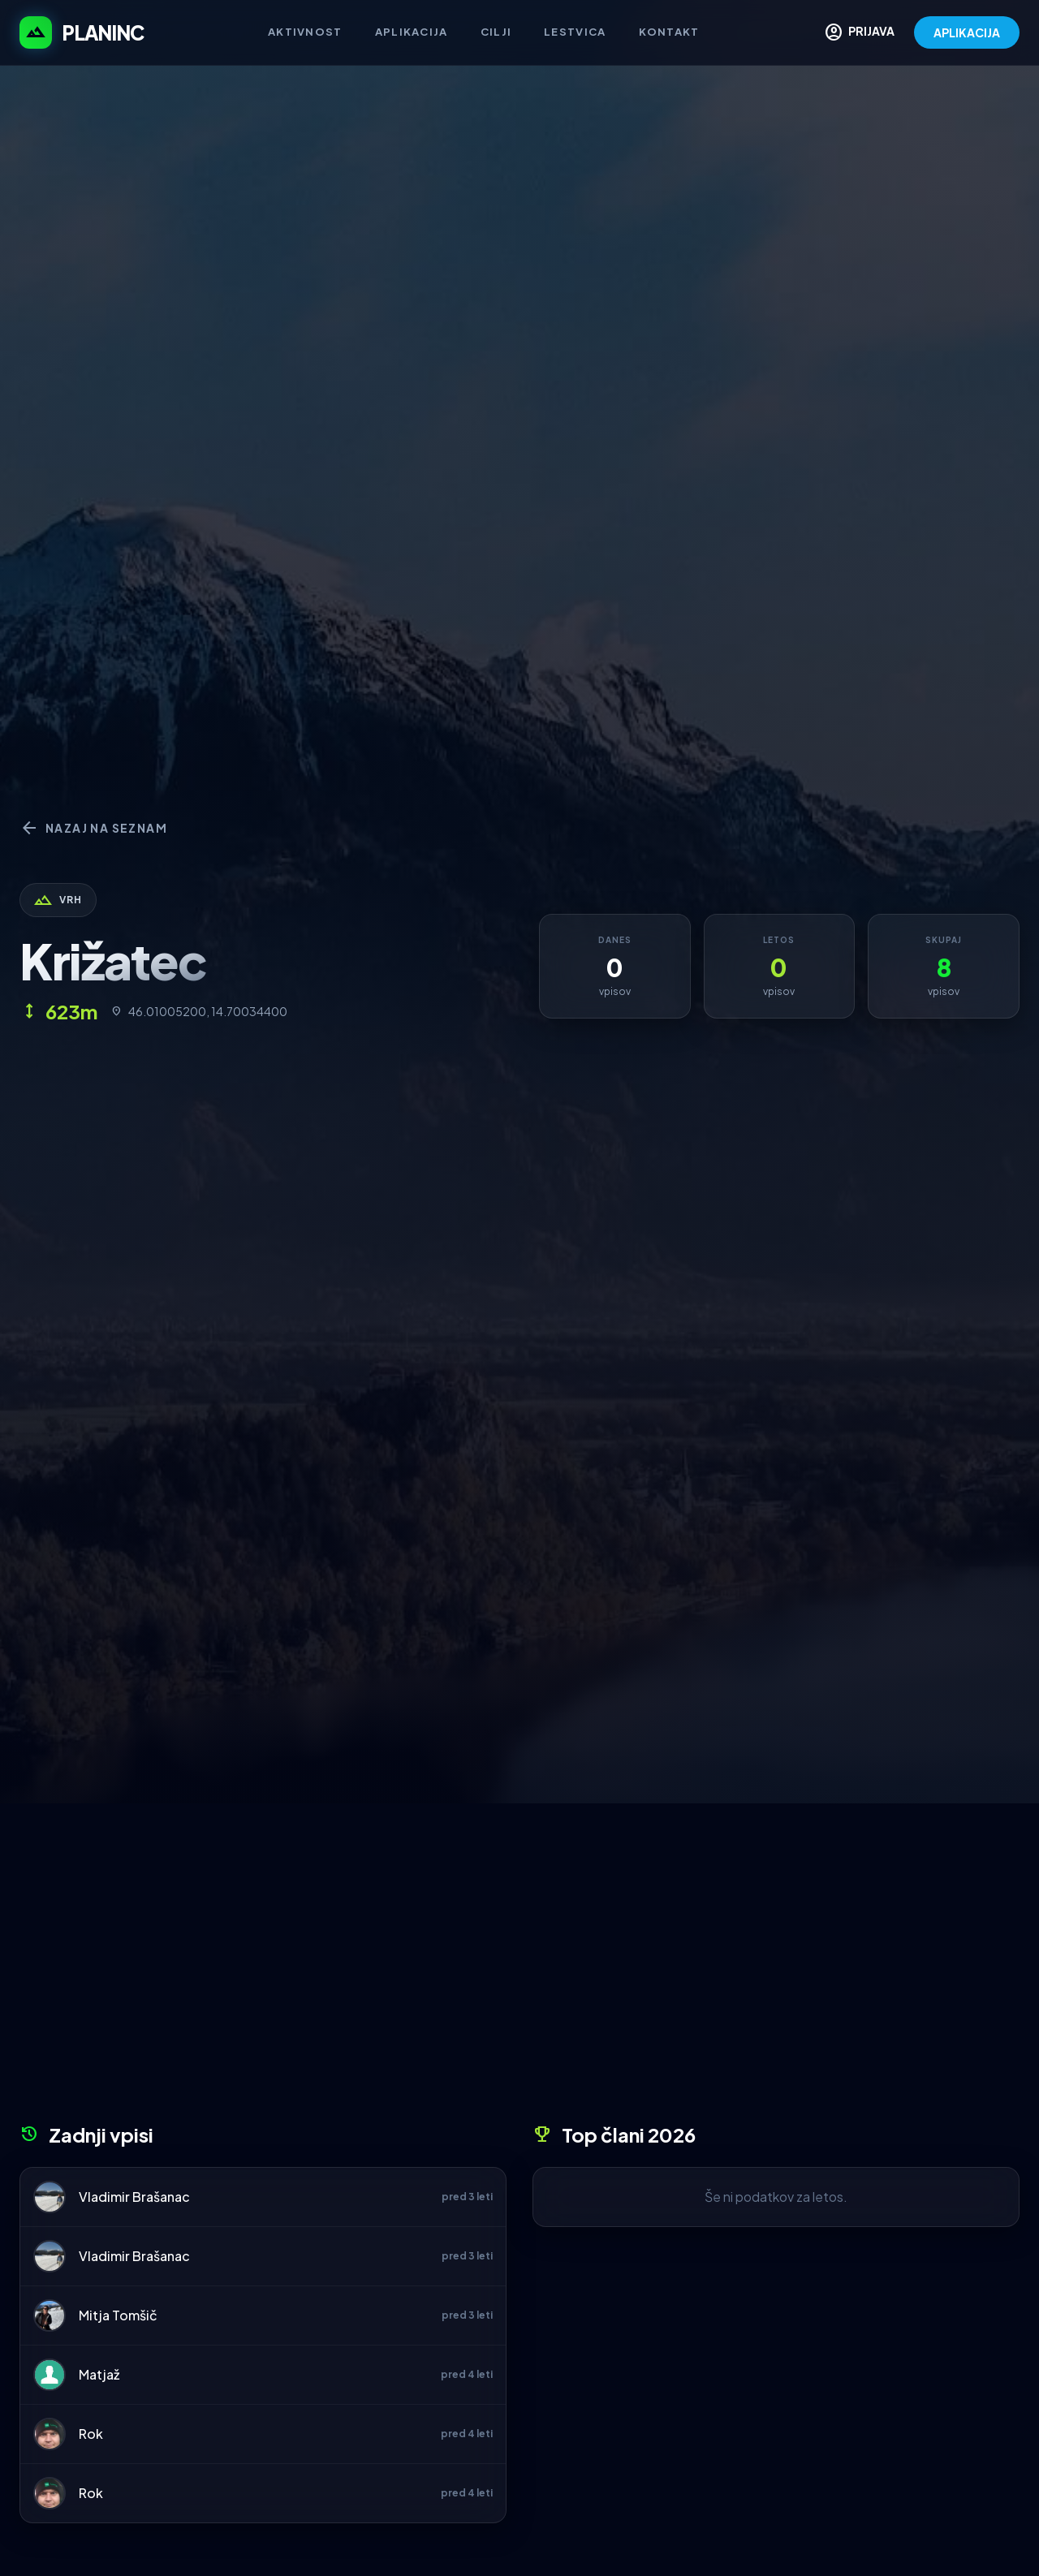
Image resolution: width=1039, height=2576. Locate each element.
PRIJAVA (859, 32)
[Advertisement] (519, 1969)
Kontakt (669, 31)
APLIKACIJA (966, 32)
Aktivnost (305, 31)
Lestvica (575, 31)
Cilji (496, 31)
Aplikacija (411, 31)
